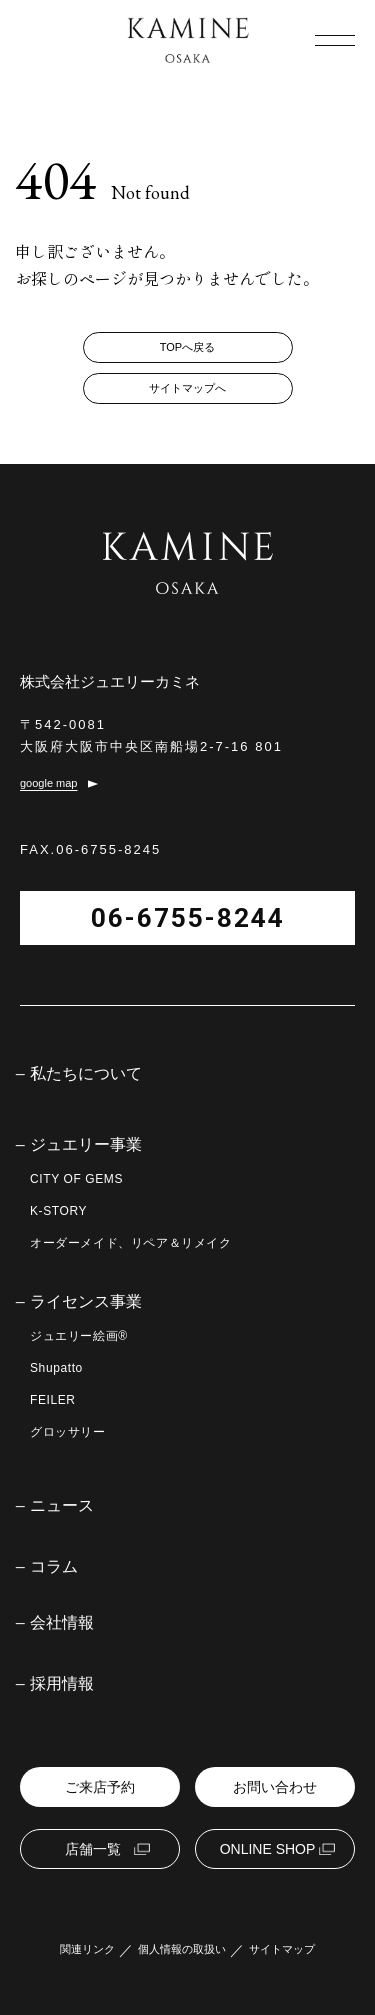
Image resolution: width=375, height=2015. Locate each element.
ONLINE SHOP (268, 1849)
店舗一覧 (93, 1849)
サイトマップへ (187, 388)
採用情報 (62, 1684)
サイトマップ (282, 1949)
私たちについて (86, 1074)
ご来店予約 (100, 1787)
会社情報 (62, 1623)
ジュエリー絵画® (79, 1336)
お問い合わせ (275, 1787)
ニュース (62, 1506)
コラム (54, 1567)
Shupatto (56, 1368)
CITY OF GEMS (76, 1179)
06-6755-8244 (188, 918)
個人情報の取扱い (182, 1949)
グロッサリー (68, 1432)
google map (49, 783)
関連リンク (87, 1949)
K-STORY (58, 1211)
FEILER (53, 1400)
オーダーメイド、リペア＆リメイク (131, 1243)
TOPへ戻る (187, 347)
